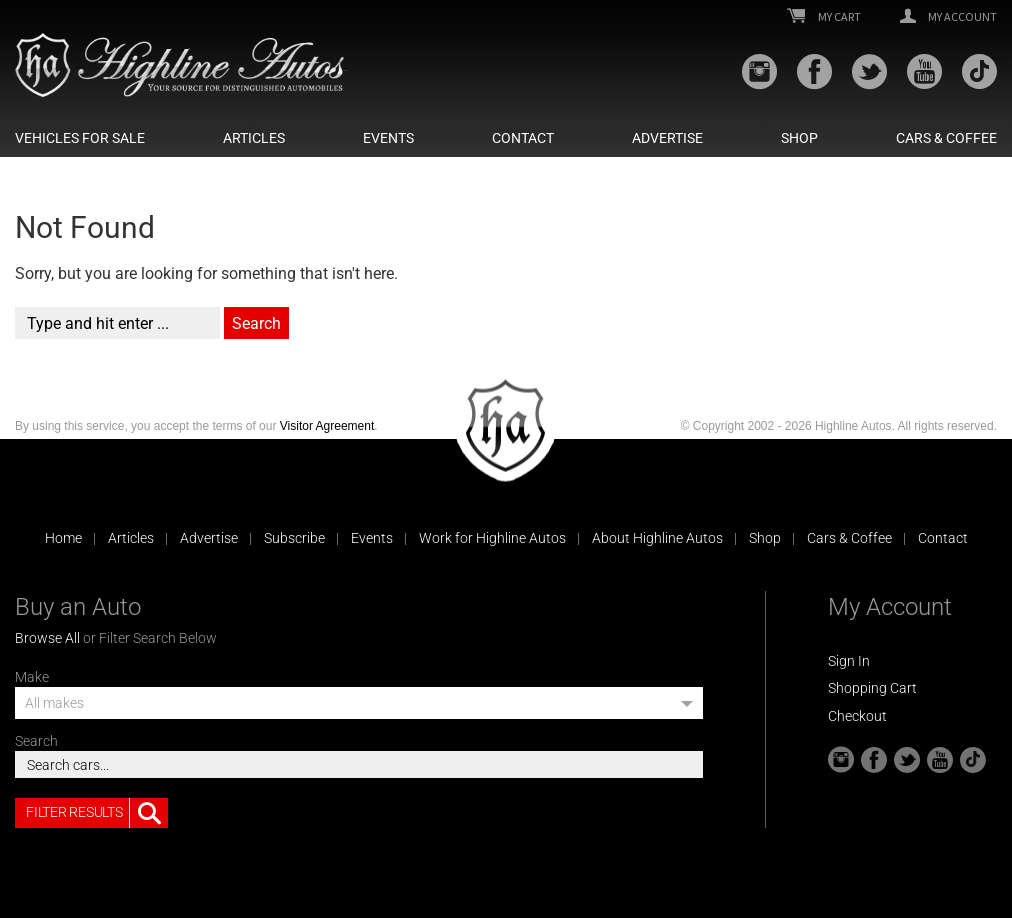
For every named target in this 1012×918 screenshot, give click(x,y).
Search (36, 741)
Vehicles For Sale (80, 138)
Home (63, 538)
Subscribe (294, 538)
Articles (254, 138)
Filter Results (97, 813)
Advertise (667, 138)
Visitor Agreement (327, 426)
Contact (523, 138)
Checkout (857, 716)
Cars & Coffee (946, 138)
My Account (948, 17)
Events (388, 138)
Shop (799, 138)
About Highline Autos (657, 538)
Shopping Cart (872, 688)
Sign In (849, 661)
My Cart (824, 17)
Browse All (47, 638)
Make (32, 677)
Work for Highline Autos (492, 538)
